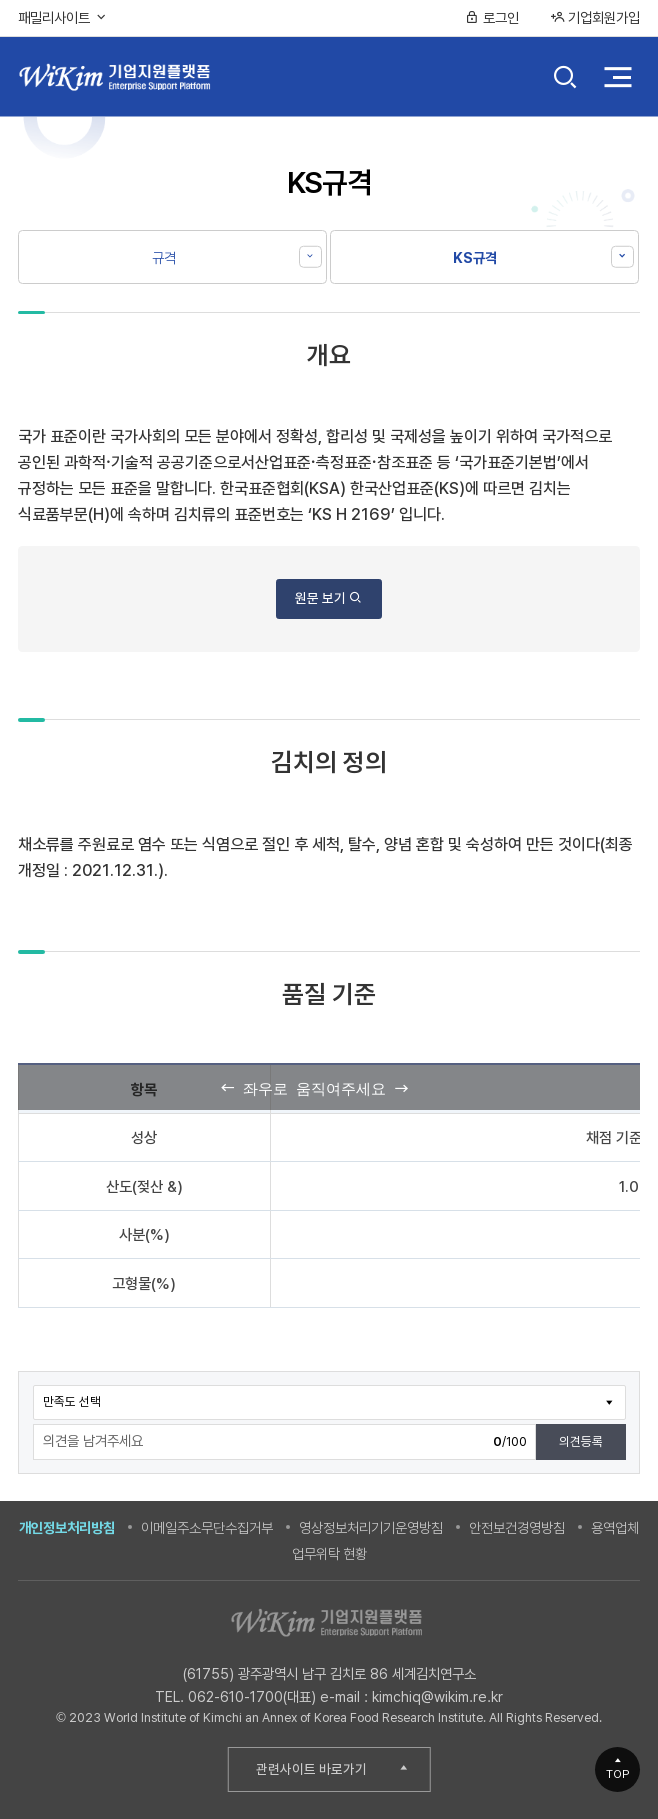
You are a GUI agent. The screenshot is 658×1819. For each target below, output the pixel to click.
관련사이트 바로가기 (311, 1769)
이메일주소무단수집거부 (207, 1527)
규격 (164, 257)
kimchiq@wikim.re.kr (437, 1696)
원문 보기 (329, 598)
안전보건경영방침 (517, 1527)
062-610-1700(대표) (252, 1696)
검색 (566, 79)
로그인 (492, 17)
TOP (618, 1774)
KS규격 (475, 257)
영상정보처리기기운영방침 (371, 1527)
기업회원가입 (595, 17)
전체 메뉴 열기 (617, 76)
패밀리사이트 (63, 17)
